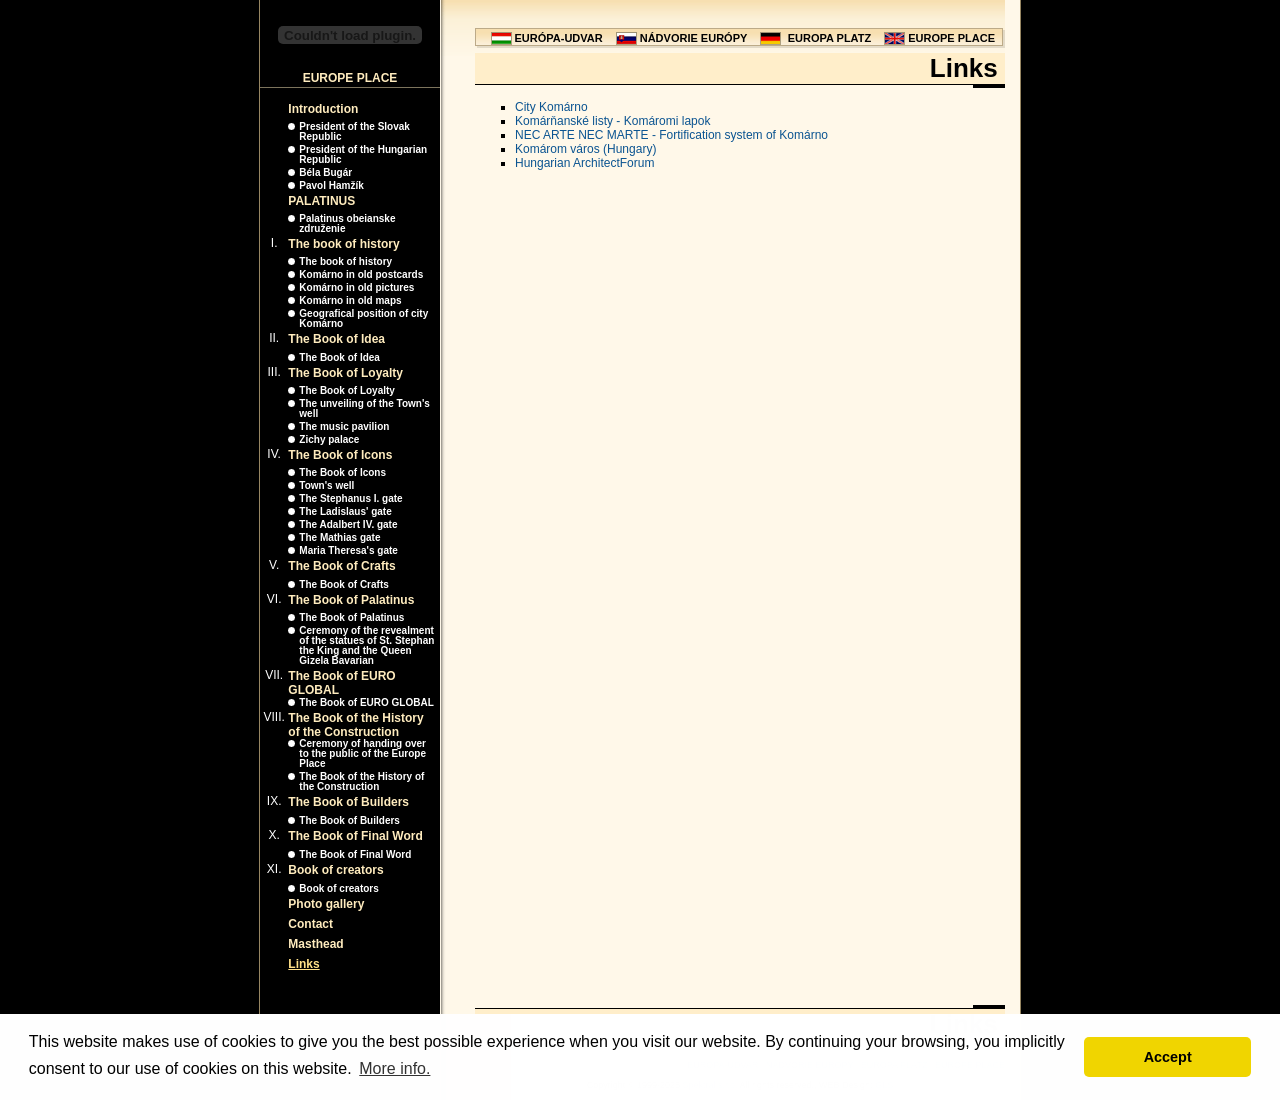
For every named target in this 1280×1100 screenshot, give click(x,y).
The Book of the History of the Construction (355, 725)
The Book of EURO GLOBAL (366, 702)
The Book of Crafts (341, 566)
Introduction (323, 109)
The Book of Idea (336, 339)
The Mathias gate (339, 537)
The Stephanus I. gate (350, 498)
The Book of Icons (340, 455)
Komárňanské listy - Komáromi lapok (612, 121)
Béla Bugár (325, 172)
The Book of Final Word (355, 836)
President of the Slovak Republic (354, 131)
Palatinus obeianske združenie (347, 223)
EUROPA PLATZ (830, 38)
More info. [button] (394, 1068)
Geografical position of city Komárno (363, 318)
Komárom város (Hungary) (585, 149)
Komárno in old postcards (361, 274)
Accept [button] (1168, 1057)
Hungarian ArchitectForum (584, 163)
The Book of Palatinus (351, 600)
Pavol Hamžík (331, 185)
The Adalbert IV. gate (348, 524)
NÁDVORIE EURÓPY (694, 38)
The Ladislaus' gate (345, 511)
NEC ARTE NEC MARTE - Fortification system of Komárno (671, 135)
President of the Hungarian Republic (363, 154)
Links (303, 964)
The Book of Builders (348, 802)
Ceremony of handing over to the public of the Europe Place (362, 753)
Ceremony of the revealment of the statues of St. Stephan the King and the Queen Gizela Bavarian (366, 645)
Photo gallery (326, 904)
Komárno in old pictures (356, 287)
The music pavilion (344, 426)
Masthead (315, 944)
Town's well (326, 485)
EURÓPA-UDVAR (559, 38)
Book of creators (335, 870)
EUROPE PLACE (951, 38)
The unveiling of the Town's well (364, 408)
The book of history (343, 244)
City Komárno (551, 107)
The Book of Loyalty (345, 373)
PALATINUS (321, 201)
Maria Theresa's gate (348, 550)
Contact (310, 924)
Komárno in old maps (350, 300)
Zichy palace (329, 439)
